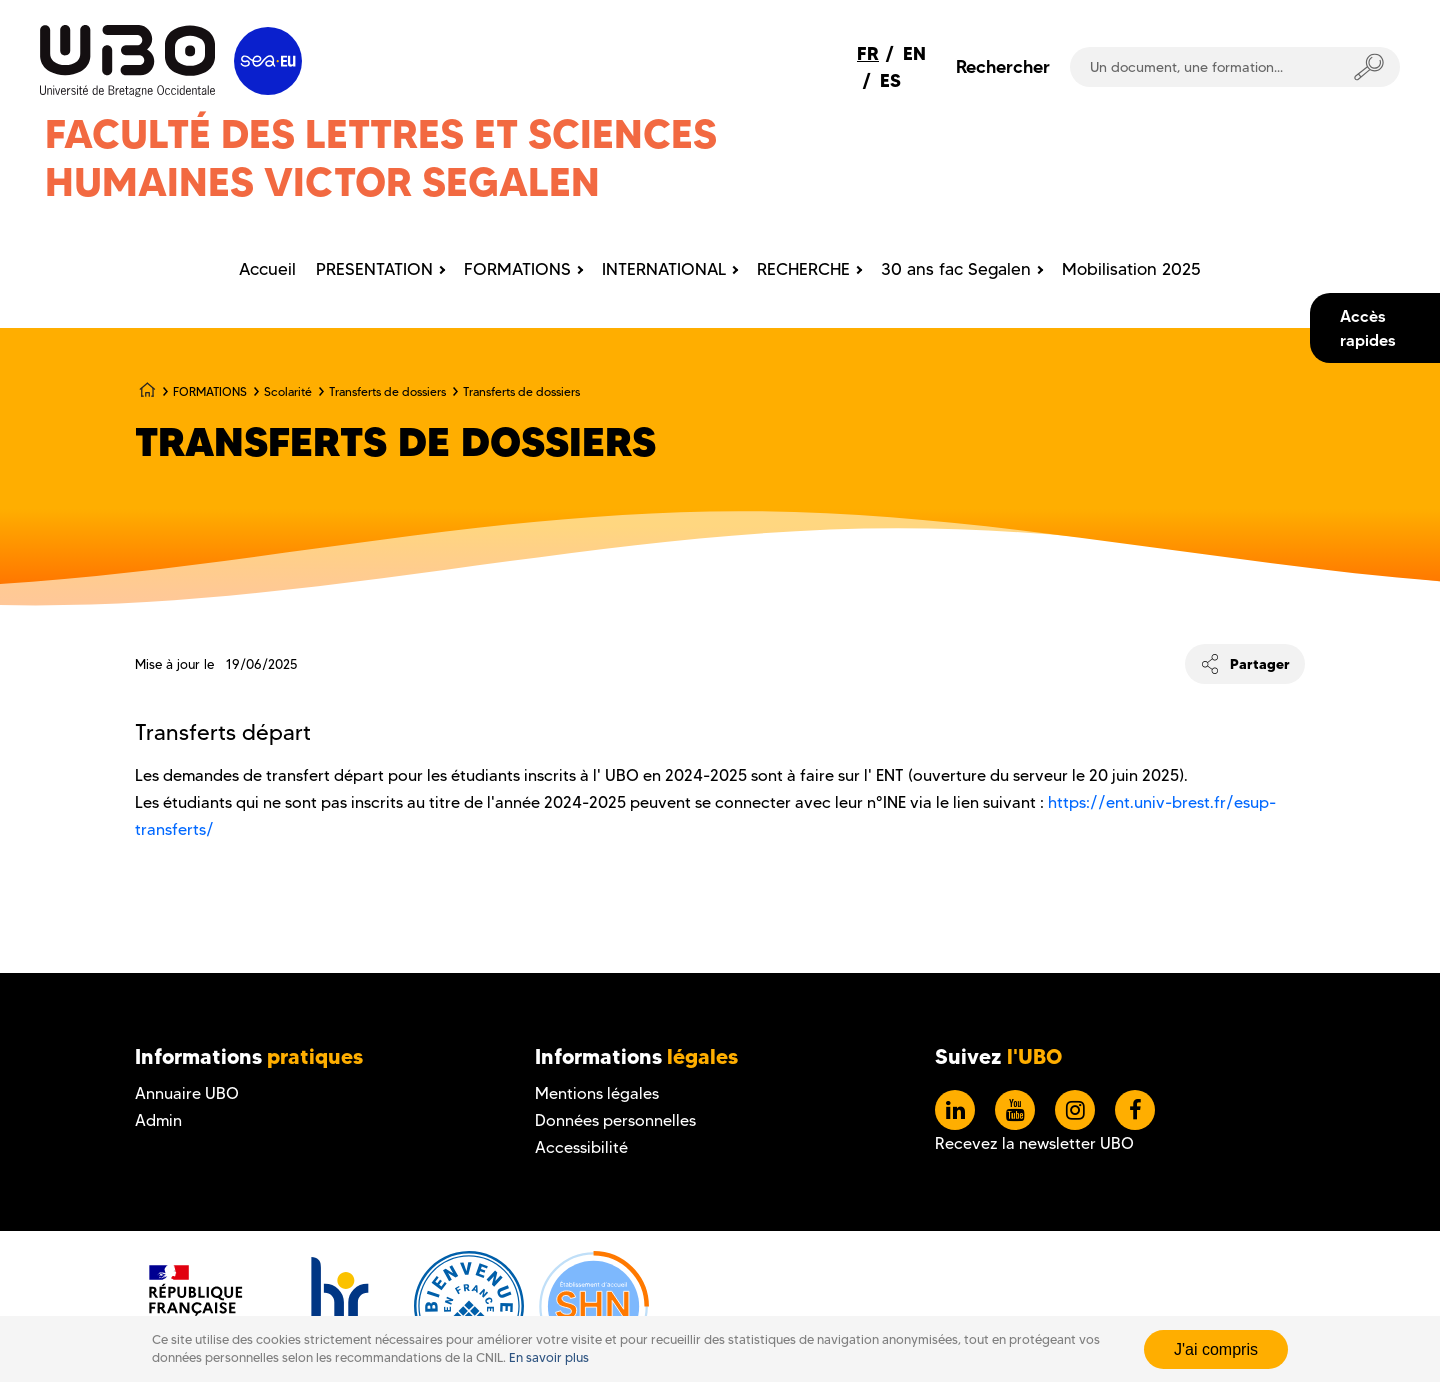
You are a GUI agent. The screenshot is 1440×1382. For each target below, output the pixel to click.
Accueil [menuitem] (267, 269)
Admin (158, 1120)
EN (914, 53)
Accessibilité (581, 1147)
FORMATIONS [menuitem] (517, 269)
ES (890, 80)
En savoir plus (549, 1357)
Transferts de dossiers (387, 391)
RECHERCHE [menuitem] (803, 269)
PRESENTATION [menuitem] (374, 269)
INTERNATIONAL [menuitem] (664, 269)
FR (868, 53)
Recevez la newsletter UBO (1034, 1143)
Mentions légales (597, 1093)
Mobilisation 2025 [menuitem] (1131, 269)
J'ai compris (1216, 1349)
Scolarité (288, 391)
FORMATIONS (210, 391)
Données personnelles (615, 1120)
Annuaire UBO (187, 1093)
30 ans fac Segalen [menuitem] (956, 269)
